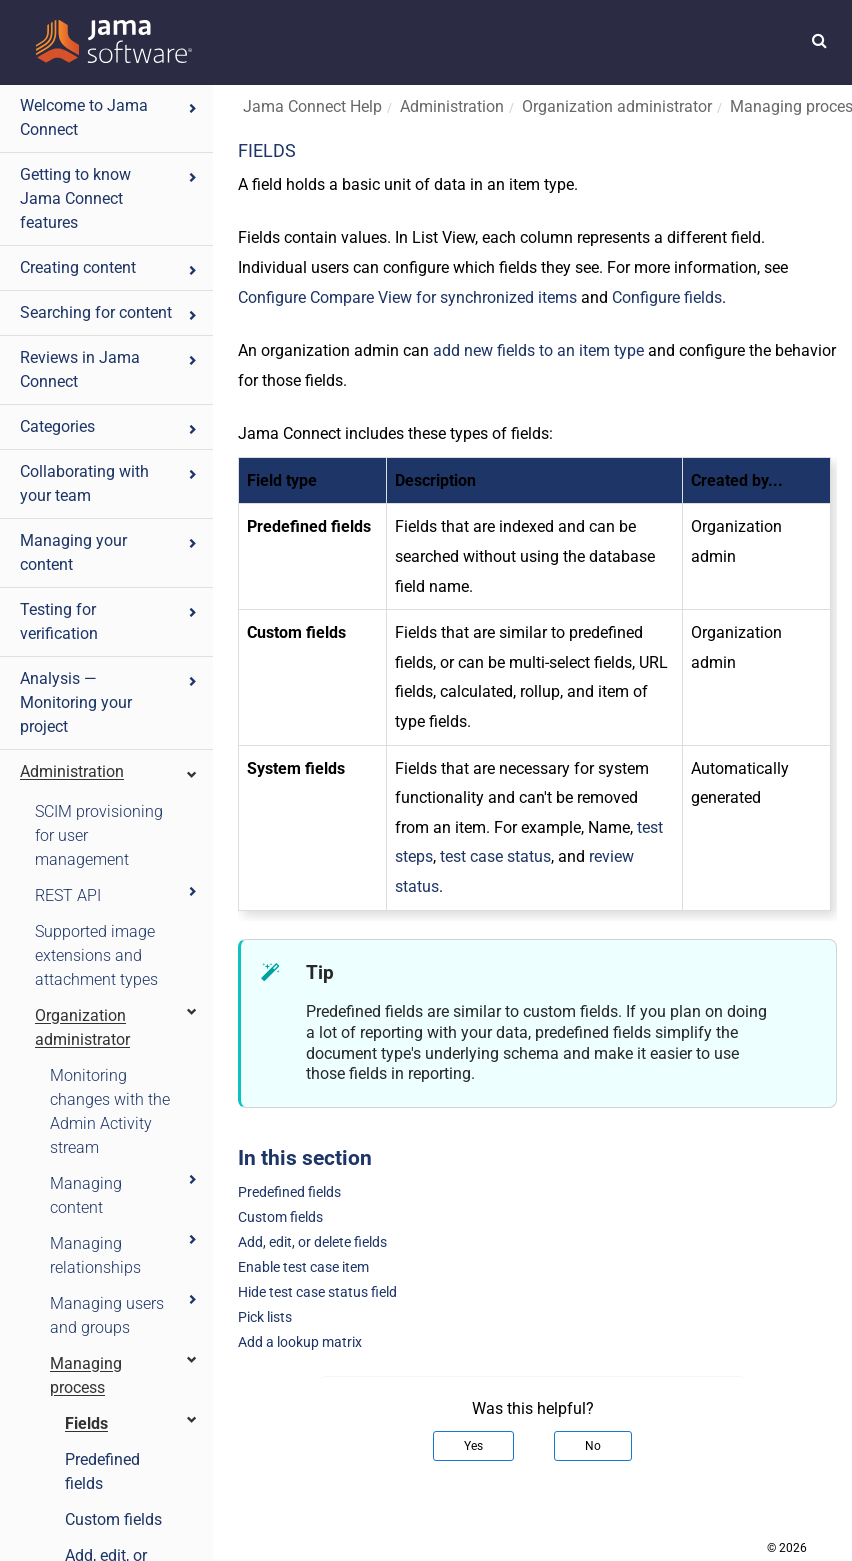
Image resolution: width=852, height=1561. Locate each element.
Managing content (124, 1194)
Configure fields (667, 297)
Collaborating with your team (109, 483)
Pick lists (265, 1317)
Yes (473, 1446)
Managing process (124, 1374)
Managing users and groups (124, 1314)
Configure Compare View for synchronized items (407, 297)
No (593, 1446)
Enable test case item (303, 1267)
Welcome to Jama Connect (109, 117)
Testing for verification (109, 621)
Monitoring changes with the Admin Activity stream (110, 1111)
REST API (117, 894)
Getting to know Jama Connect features (109, 198)
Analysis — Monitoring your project (109, 702)
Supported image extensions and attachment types (96, 955)
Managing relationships (124, 1254)
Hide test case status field (317, 1292)
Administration (109, 771)
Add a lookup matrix (300, 1342)
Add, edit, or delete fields (312, 1242)
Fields (132, 1422)
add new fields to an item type (538, 350)
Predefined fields (102, 1471)
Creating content (109, 267)
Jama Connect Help (312, 106)
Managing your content (109, 552)
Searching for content (109, 312)
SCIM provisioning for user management (99, 835)
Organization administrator (117, 1026)
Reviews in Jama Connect (109, 369)
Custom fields (113, 1519)
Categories (109, 426)
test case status (495, 856)
